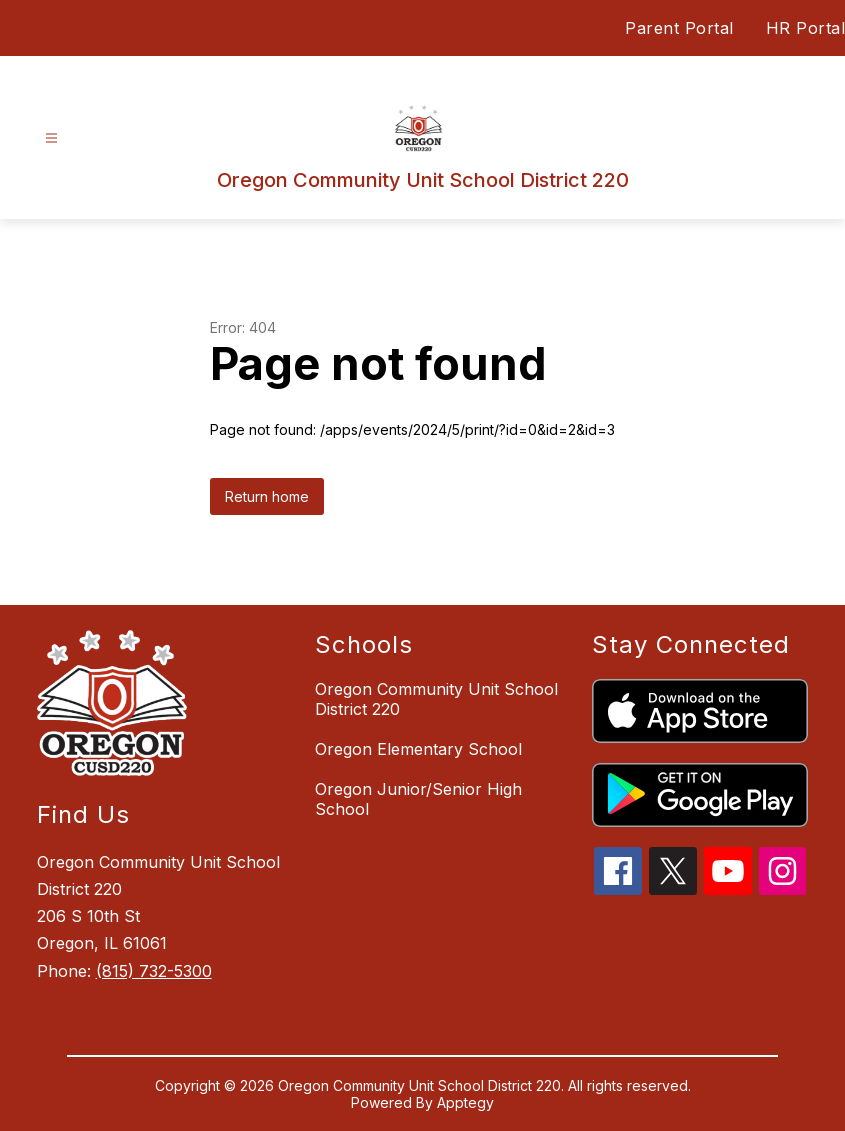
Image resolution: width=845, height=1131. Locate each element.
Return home (267, 496)
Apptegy (465, 1102)
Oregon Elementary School (418, 749)
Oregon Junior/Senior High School (418, 799)
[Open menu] (51, 138)
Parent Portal (679, 28)
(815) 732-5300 (154, 971)
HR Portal (806, 28)
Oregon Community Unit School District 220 (436, 699)
